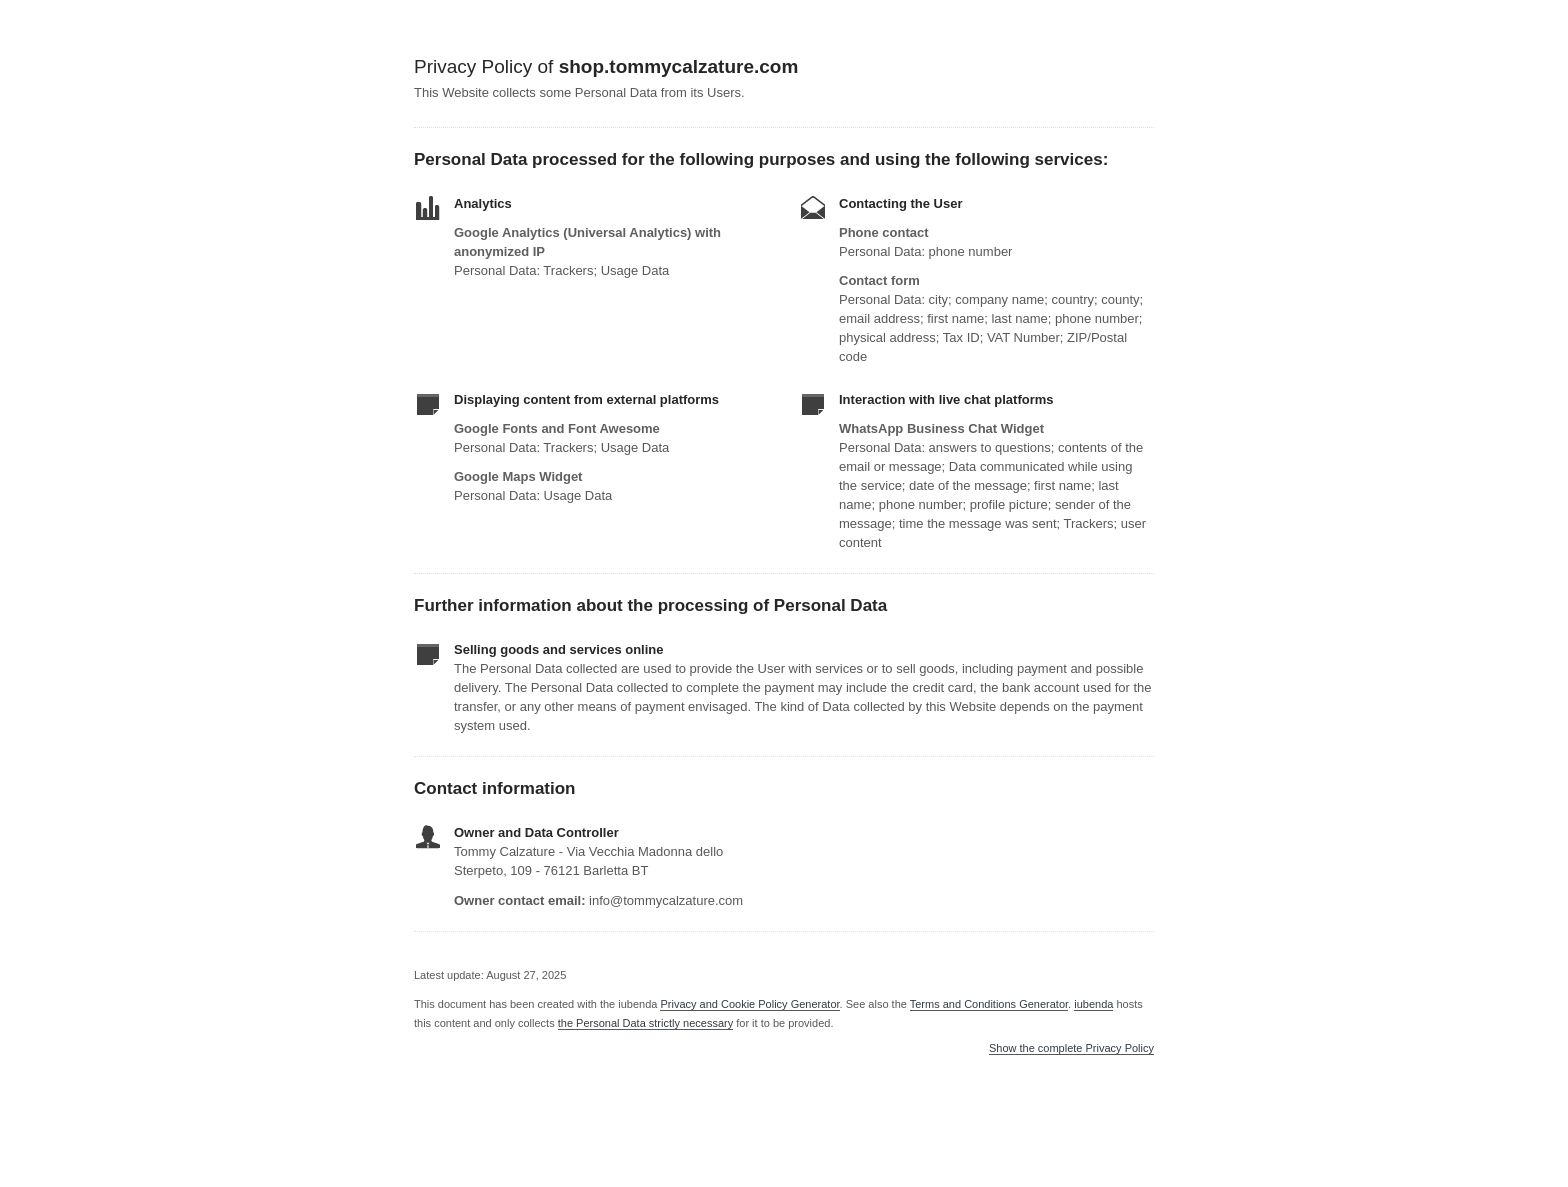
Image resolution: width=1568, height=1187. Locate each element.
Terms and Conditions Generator (989, 1004)
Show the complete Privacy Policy (1071, 1048)
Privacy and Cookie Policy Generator (749, 1004)
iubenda (1093, 1004)
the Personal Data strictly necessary (645, 1023)
